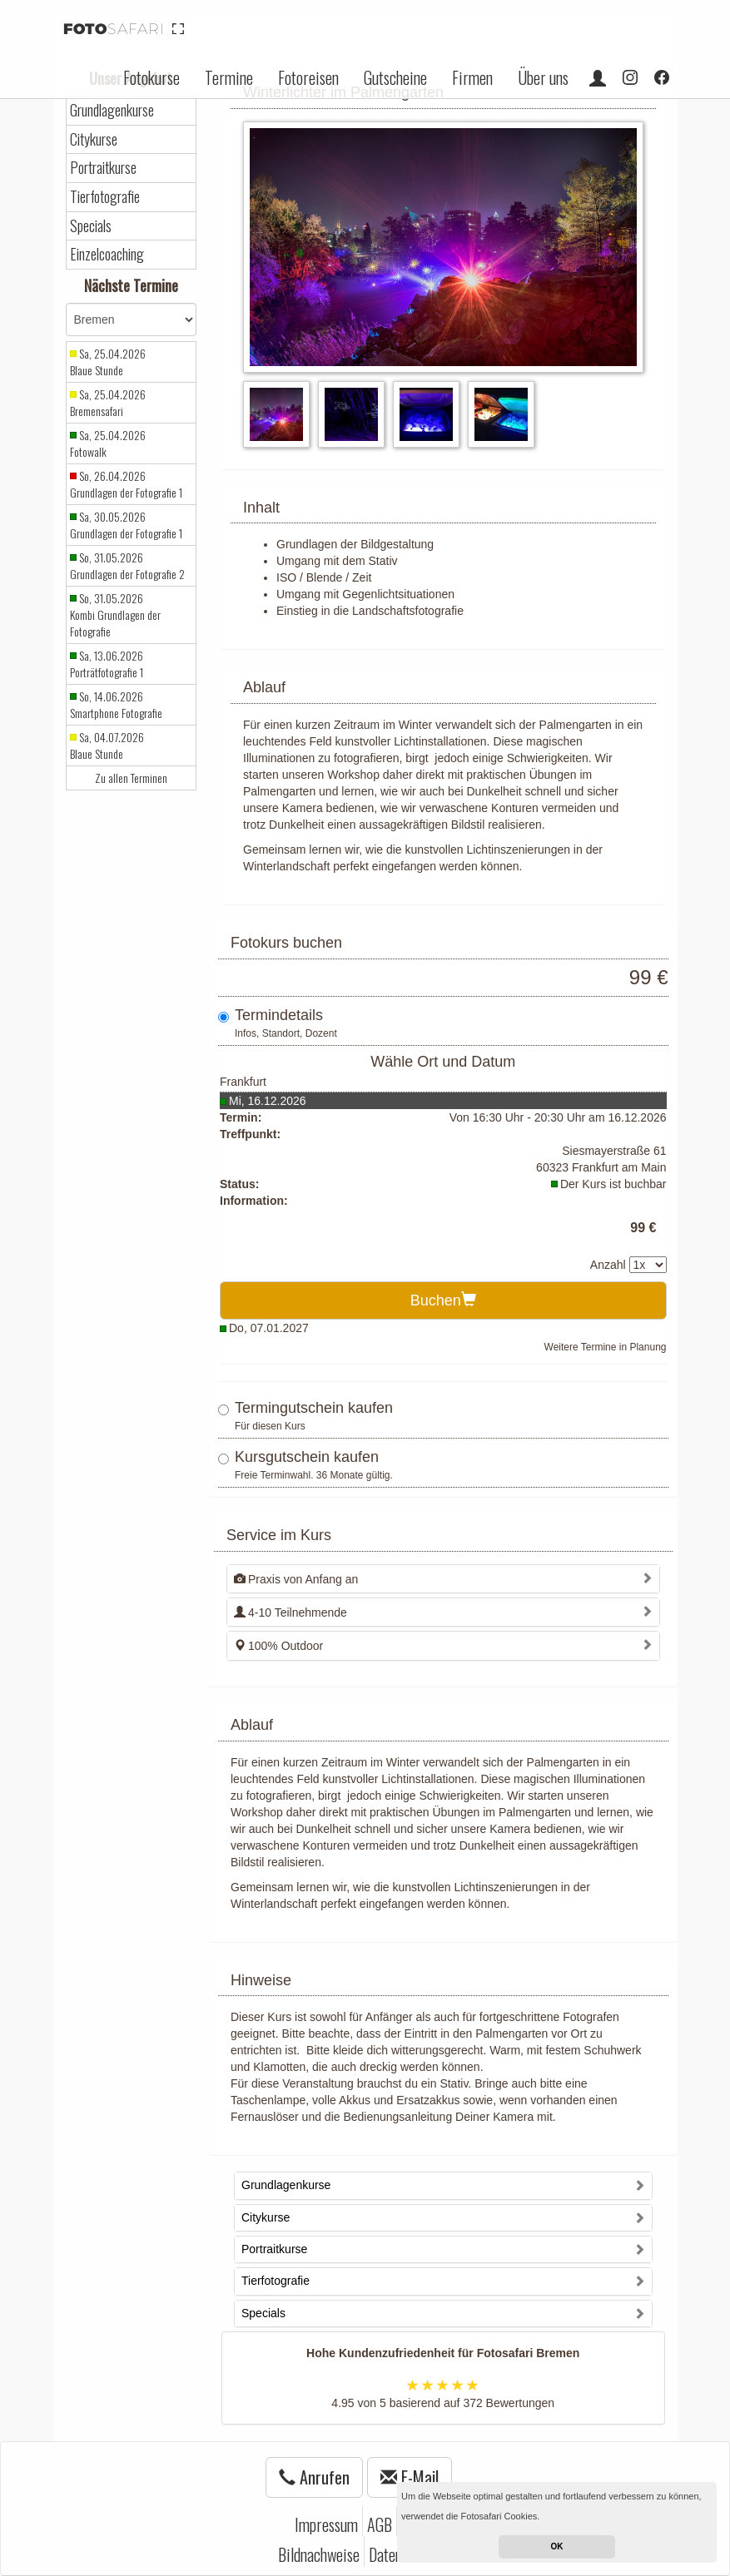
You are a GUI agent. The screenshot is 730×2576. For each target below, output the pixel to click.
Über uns (543, 77)
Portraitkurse (103, 167)
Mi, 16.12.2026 (267, 1100)
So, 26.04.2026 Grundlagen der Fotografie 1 (126, 484)
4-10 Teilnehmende (290, 1612)
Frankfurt (243, 1081)
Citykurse (93, 139)
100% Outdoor (278, 1645)
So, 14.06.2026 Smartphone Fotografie (116, 704)
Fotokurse (151, 77)
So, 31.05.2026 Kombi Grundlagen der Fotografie (115, 615)
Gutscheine (395, 77)
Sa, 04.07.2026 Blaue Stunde (107, 745)
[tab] (443, 1579)
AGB (379, 2524)
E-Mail (409, 2477)
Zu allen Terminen (131, 778)
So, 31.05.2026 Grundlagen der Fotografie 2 (127, 565)
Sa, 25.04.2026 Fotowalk (108, 443)
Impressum (326, 2524)
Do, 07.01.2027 (269, 1328)
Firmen (472, 77)
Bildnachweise (319, 2554)
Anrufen (314, 2477)
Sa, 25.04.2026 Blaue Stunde (108, 362)
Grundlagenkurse (112, 110)
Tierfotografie (105, 196)
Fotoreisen (308, 77)
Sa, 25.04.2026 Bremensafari (108, 402)
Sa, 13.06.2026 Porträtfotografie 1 (106, 664)
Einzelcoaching (107, 254)
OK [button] (557, 2546)
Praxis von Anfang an (296, 1579)
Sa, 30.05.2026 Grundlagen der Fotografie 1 (126, 525)
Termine (229, 77)
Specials (91, 225)
